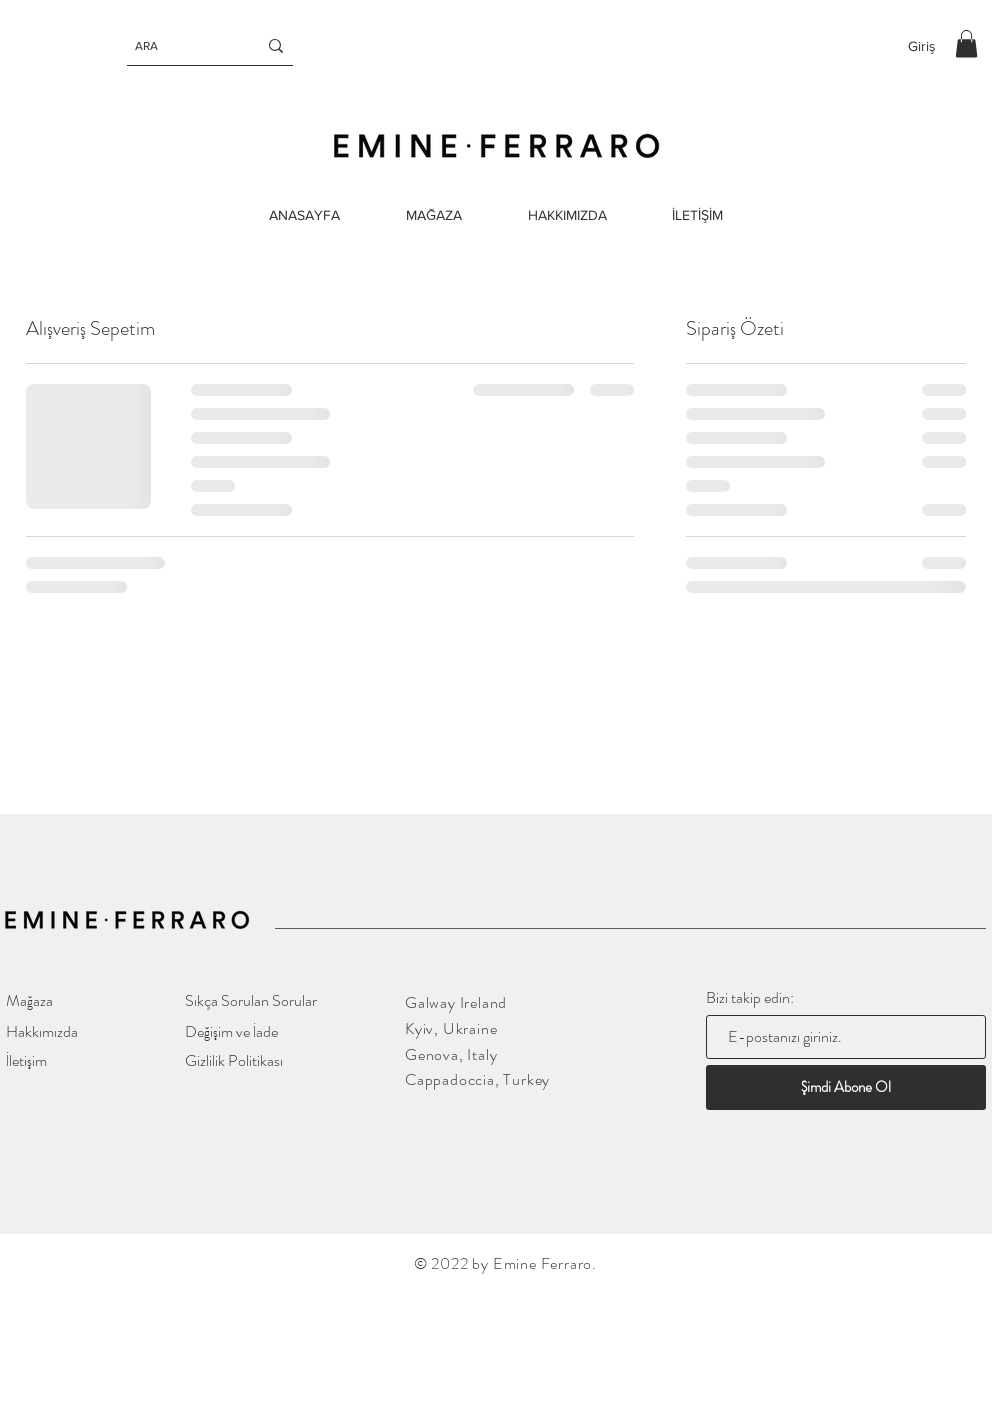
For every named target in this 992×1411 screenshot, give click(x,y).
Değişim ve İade (231, 1031)
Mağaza (29, 1000)
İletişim (26, 1060)
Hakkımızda (42, 1031)
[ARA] (181, 46)
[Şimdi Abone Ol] (846, 1087)
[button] (966, 43)
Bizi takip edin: (750, 998)
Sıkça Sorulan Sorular (251, 1000)
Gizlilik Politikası (234, 1060)
